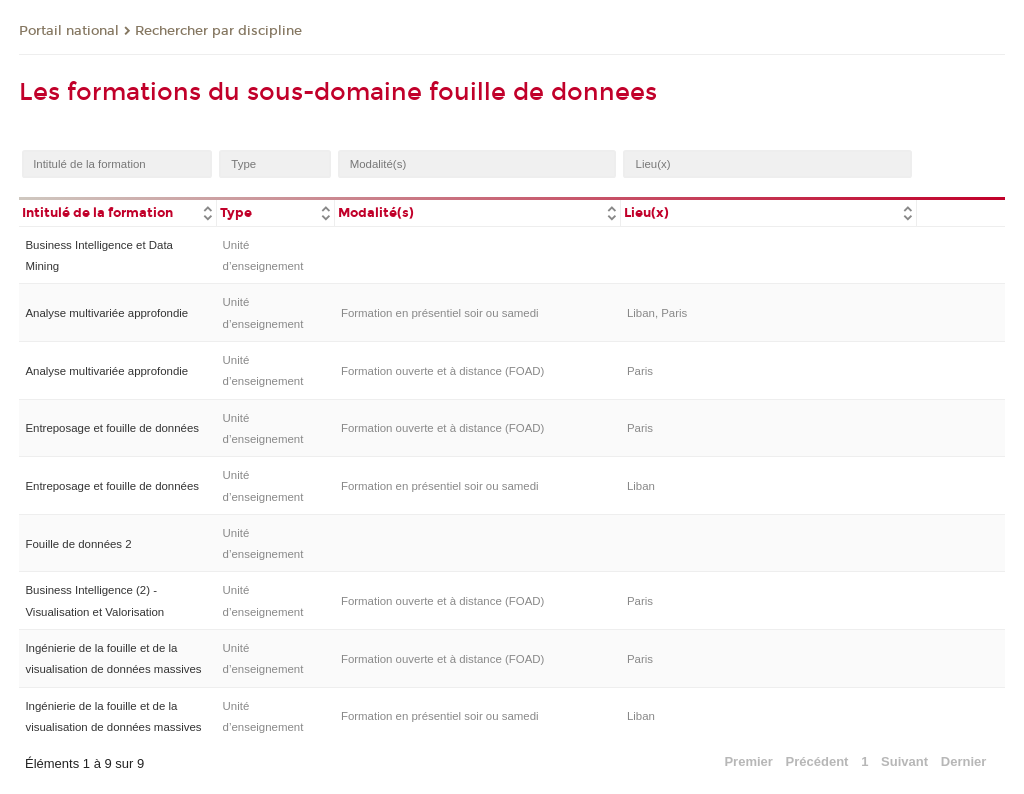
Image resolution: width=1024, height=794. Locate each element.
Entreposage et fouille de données (112, 428)
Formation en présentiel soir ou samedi (440, 313)
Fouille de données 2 (78, 544)
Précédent (817, 761)
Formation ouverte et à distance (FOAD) (442, 371)
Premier (748, 761)
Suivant (904, 761)
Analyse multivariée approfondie (106, 313)
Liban (641, 486)
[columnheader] (117, 211)
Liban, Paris (657, 313)
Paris (640, 371)
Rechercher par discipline (218, 31)
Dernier (964, 761)
